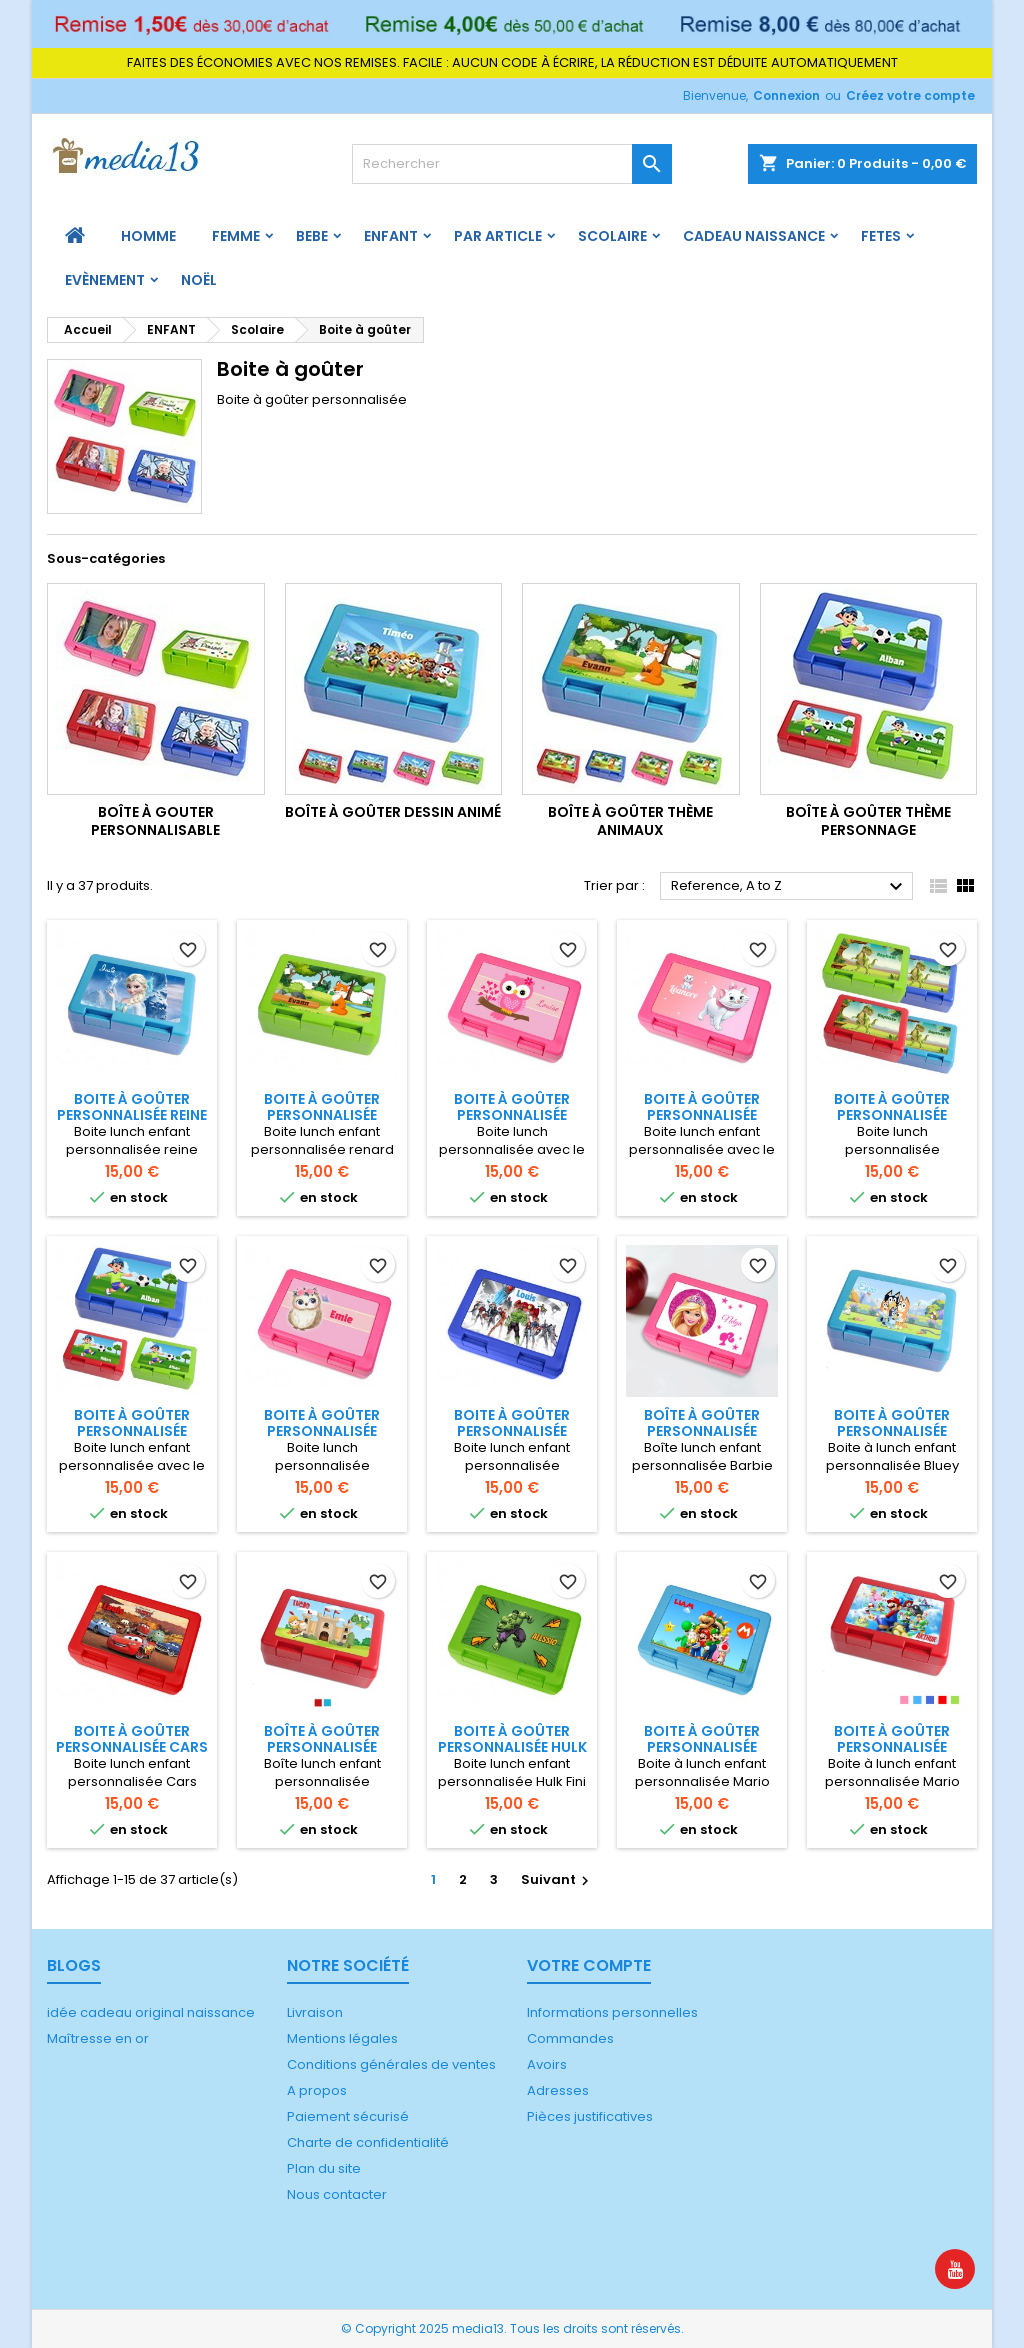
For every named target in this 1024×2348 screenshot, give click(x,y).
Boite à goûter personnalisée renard (322, 1115)
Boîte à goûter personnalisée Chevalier (322, 1747)
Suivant (557, 1879)
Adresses (558, 2090)
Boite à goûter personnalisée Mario (702, 1747)
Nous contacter (337, 2194)
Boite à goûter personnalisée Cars (132, 1739)
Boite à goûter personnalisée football (132, 1431)
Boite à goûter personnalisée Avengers (512, 1431)
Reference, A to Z (789, 887)
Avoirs (547, 2064)
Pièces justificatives (590, 2116)
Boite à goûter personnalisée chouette (512, 1115)
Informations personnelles (612, 2012)
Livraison (315, 2012)
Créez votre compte (910, 95)
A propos (317, 2090)
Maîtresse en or (98, 2038)
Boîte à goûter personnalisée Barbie (702, 1431)
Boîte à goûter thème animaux (630, 821)
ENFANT (391, 236)
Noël (199, 280)
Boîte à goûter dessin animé (393, 812)
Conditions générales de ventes (391, 2064)
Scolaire (612, 236)
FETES (881, 236)
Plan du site (324, 2168)
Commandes (570, 2038)
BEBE (312, 236)
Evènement (105, 280)
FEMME (236, 236)
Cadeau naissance (754, 236)
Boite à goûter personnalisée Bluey (892, 1431)
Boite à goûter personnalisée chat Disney (702, 1115)
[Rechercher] (512, 164)
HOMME (148, 236)
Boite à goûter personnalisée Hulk (512, 1739)
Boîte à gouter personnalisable (155, 821)
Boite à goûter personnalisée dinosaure (892, 1115)
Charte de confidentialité (368, 2142)
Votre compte (589, 1965)
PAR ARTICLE (498, 236)
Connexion (786, 95)
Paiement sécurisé (348, 2116)
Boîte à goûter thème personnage (868, 821)
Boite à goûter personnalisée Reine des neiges (132, 1115)
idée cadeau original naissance (151, 2012)
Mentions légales (342, 2038)
